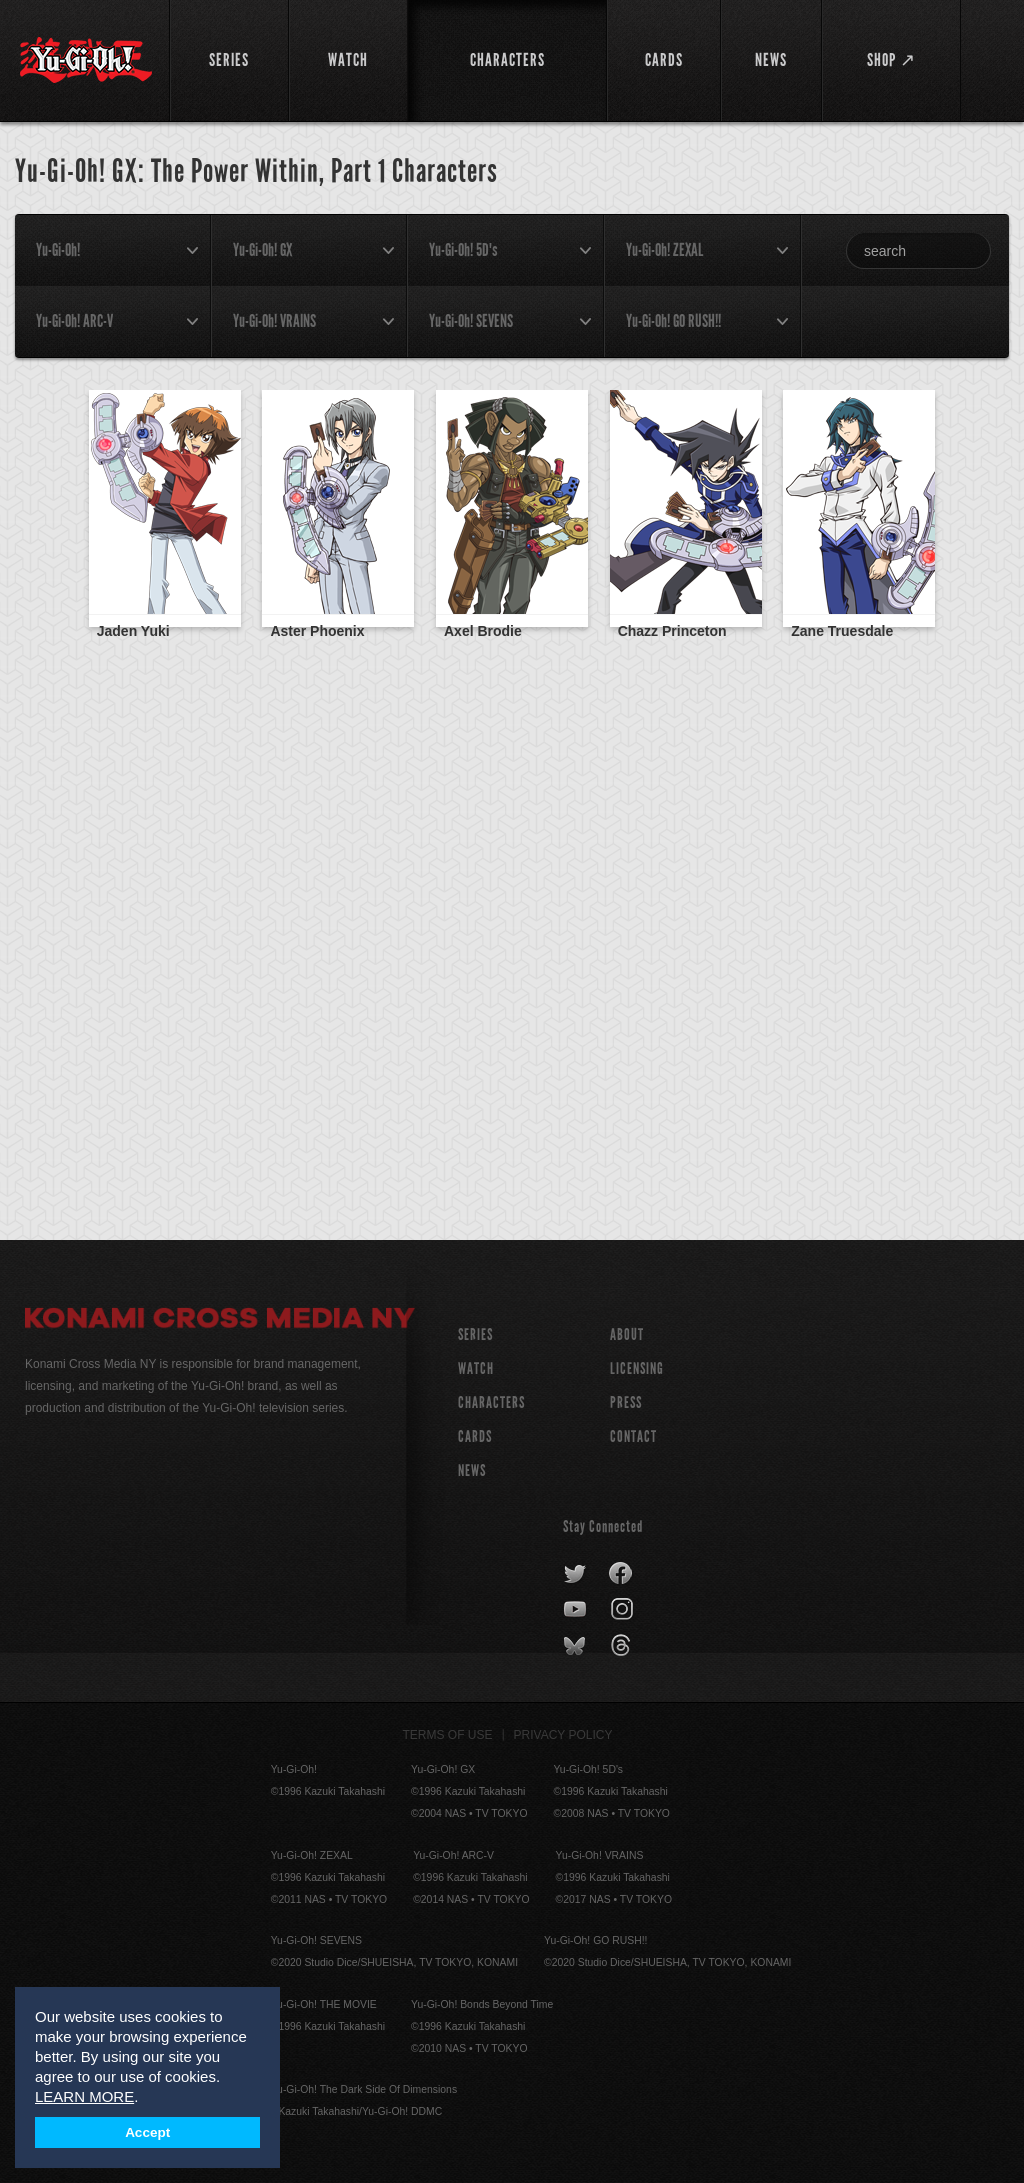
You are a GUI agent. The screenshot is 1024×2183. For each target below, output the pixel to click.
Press (626, 1402)
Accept (147, 2132)
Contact (633, 1436)
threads (623, 1646)
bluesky (576, 1646)
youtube (576, 1610)
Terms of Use (448, 1735)
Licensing (637, 1368)
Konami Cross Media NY (220, 1321)
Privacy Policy (563, 1735)
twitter (575, 1574)
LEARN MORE (84, 2096)
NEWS (472, 1470)
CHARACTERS (491, 1402)
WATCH (476, 1368)
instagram (623, 1610)
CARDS (475, 1436)
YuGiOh (86, 60)
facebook (621, 1574)
